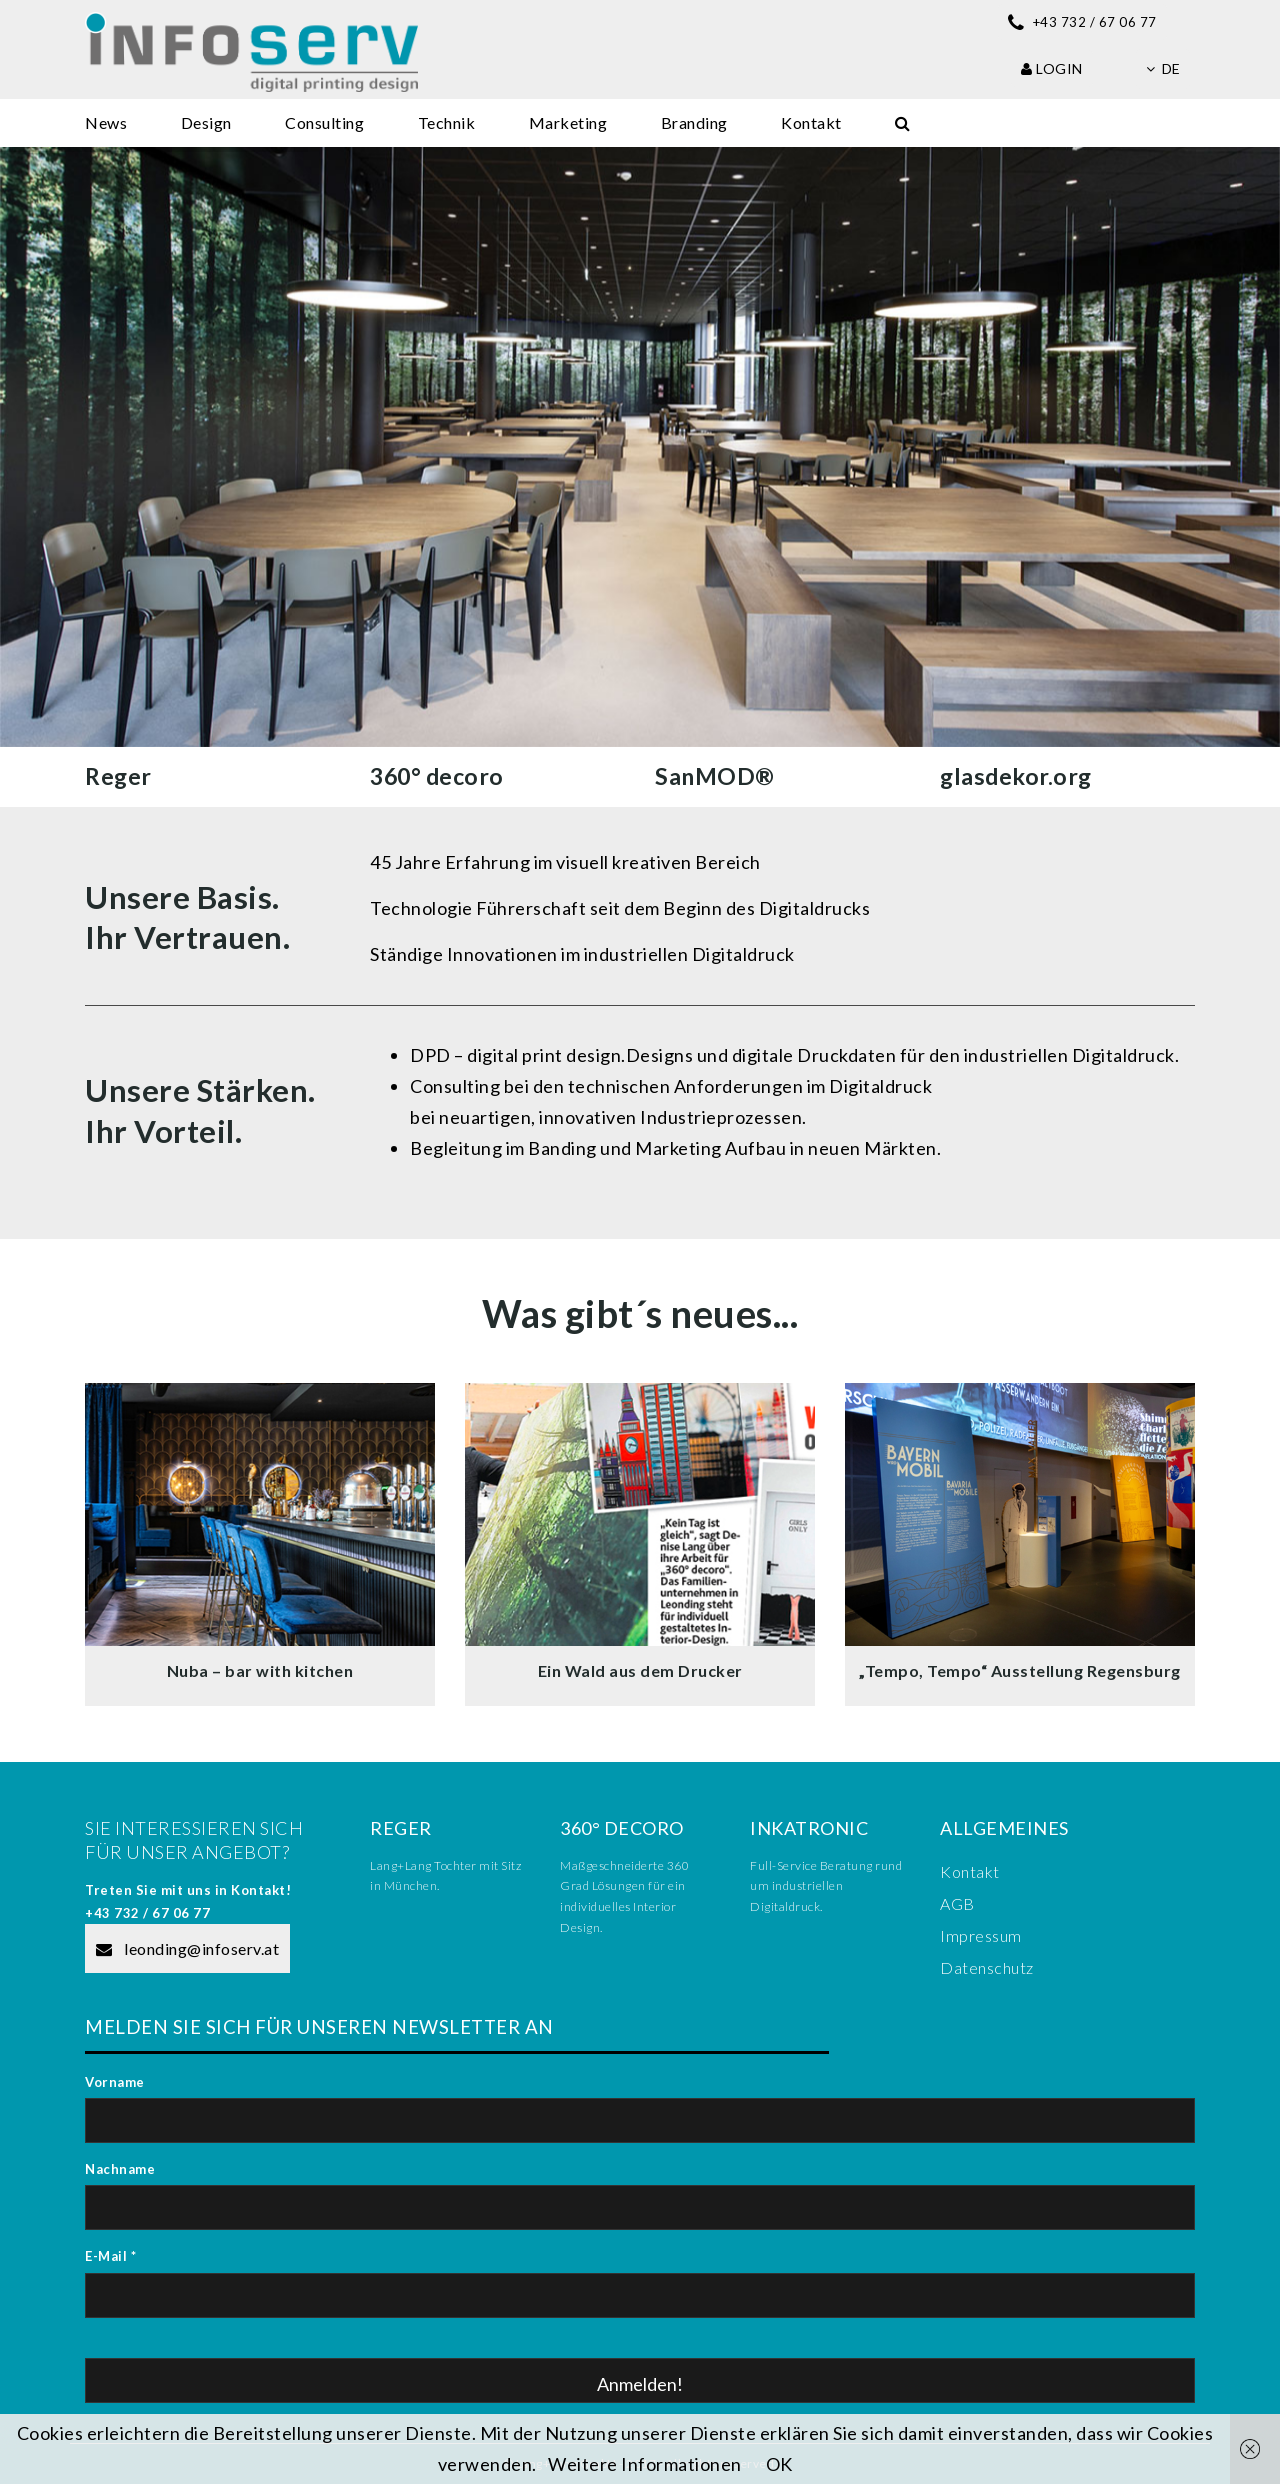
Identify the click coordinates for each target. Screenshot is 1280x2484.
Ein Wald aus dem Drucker (640, 1670)
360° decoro (437, 776)
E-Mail (110, 2256)
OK (779, 2464)
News (106, 122)
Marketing (568, 122)
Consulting (324, 122)
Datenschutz (987, 1967)
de (1163, 68)
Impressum (981, 1935)
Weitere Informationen (645, 2464)
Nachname (120, 2169)
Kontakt (811, 122)
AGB (957, 1903)
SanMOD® (715, 776)
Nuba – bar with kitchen (260, 1670)
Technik (447, 122)
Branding (694, 122)
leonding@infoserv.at (187, 1948)
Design (206, 122)
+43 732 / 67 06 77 (147, 1913)
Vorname (115, 2082)
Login (1052, 68)
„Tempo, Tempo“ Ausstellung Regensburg (1020, 1670)
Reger (118, 776)
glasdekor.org (1016, 776)
